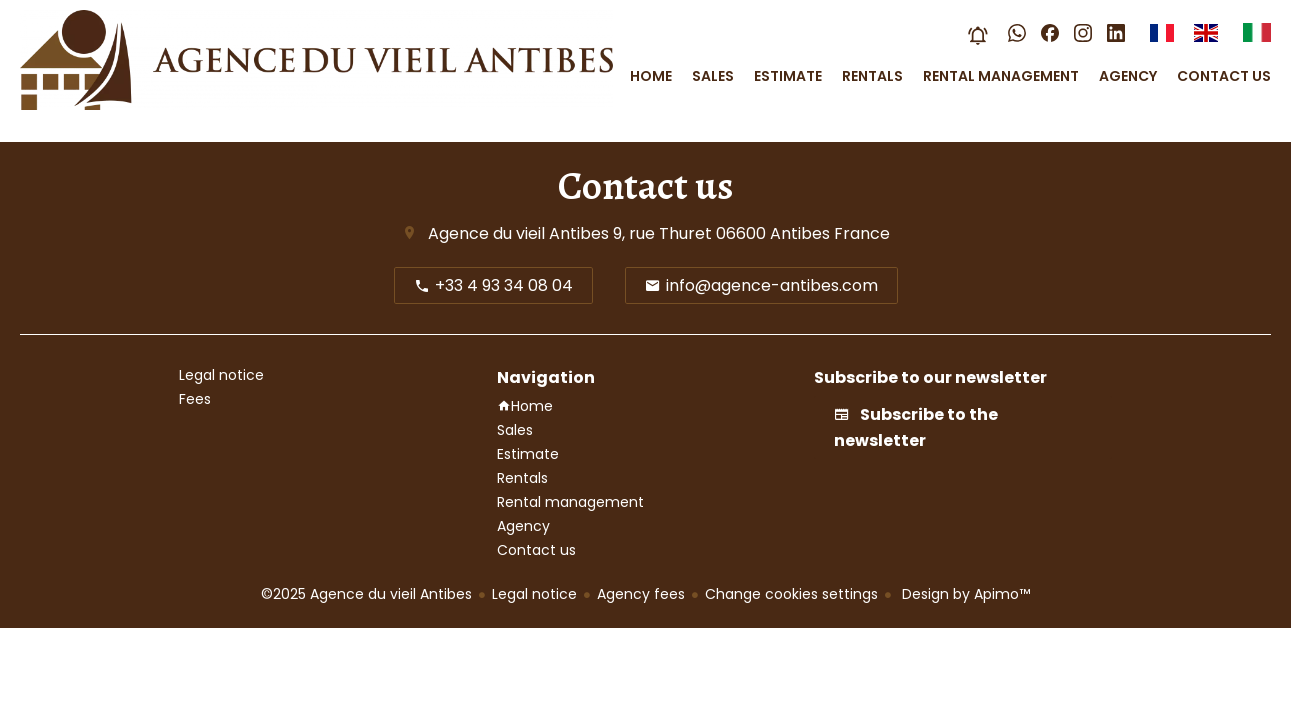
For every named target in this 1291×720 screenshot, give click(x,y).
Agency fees (641, 594)
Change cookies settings (791, 594)
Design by (964, 594)
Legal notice (534, 594)
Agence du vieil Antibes (518, 233)
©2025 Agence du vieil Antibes (366, 594)
